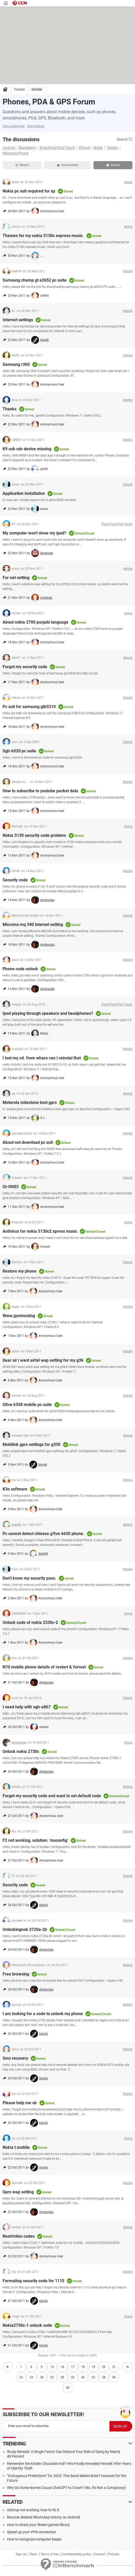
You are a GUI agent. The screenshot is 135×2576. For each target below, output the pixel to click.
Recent (22, 165)
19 (93, 2367)
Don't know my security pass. (29, 1578)
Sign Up (21, 2554)
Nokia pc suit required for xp (29, 191)
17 (73, 2367)
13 (52, 2367)
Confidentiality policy (76, 2554)
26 (62, 2377)
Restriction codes (19, 2236)
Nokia (98, 148)
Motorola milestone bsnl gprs (30, 1102)
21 (114, 2367)
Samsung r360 (16, 364)
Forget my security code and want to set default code (52, 1795)
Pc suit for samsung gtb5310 (29, 706)
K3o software (15, 1489)
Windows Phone (15, 153)
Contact (99, 2554)
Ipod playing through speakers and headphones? (48, 1013)
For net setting (16, 577)
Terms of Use (50, 2554)
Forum (19, 89)
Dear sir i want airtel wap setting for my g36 (43, 1360)
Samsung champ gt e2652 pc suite (35, 280)
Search (124, 139)
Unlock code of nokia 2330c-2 (30, 1622)
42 (83, 2377)
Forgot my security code (25, 666)
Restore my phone (19, 1271)
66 (67, 2387)
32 (73, 2377)
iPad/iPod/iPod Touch (57, 148)
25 (52, 2377)
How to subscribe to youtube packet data (40, 790)
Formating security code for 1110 (33, 2280)
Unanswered (67, 165)
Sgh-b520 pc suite (19, 750)
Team (33, 2554)
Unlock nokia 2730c (21, 1751)
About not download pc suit (28, 1142)
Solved (113, 165)
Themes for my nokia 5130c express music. (43, 235)
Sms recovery (15, 2058)
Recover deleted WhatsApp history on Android (43, 2517)
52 (93, 2377)
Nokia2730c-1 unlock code (27, 2325)
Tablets (112, 148)
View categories (14, 126)
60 (114, 2377)
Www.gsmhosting (19, 1315)
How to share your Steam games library (38, 2525)
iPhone (84, 148)
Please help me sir (20, 2102)
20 (104, 2367)
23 (31, 2377)
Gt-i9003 (11, 1186)
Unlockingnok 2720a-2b (25, 1929)
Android (9, 148)
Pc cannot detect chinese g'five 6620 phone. (43, 1533)
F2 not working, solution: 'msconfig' (35, 1840)
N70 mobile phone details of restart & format (44, 1667)
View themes (35, 126)
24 (42, 2377)
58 (104, 2377)
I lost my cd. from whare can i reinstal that (42, 1057)
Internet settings (18, 319)
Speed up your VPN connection (31, 2532)
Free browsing (16, 1974)
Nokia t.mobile (16, 2147)
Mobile (36, 89)
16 (62, 2367)
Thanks (10, 408)
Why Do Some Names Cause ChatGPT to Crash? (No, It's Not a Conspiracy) (66, 2488)
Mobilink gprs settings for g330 (31, 1444)
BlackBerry (27, 148)
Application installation (24, 493)
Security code (15, 879)
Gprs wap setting (18, 2191)
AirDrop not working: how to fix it (33, 2510)
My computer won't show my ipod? (34, 533)
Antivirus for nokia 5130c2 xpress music (40, 1231)
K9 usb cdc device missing (27, 448)
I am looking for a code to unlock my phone (43, 2013)
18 (83, 2367)
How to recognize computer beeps (34, 2539)
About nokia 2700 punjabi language (35, 622)
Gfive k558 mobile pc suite (27, 1404)
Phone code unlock (20, 968)
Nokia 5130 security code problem (34, 835)
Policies (113, 2554)
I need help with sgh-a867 (27, 1706)
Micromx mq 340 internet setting (33, 924)
